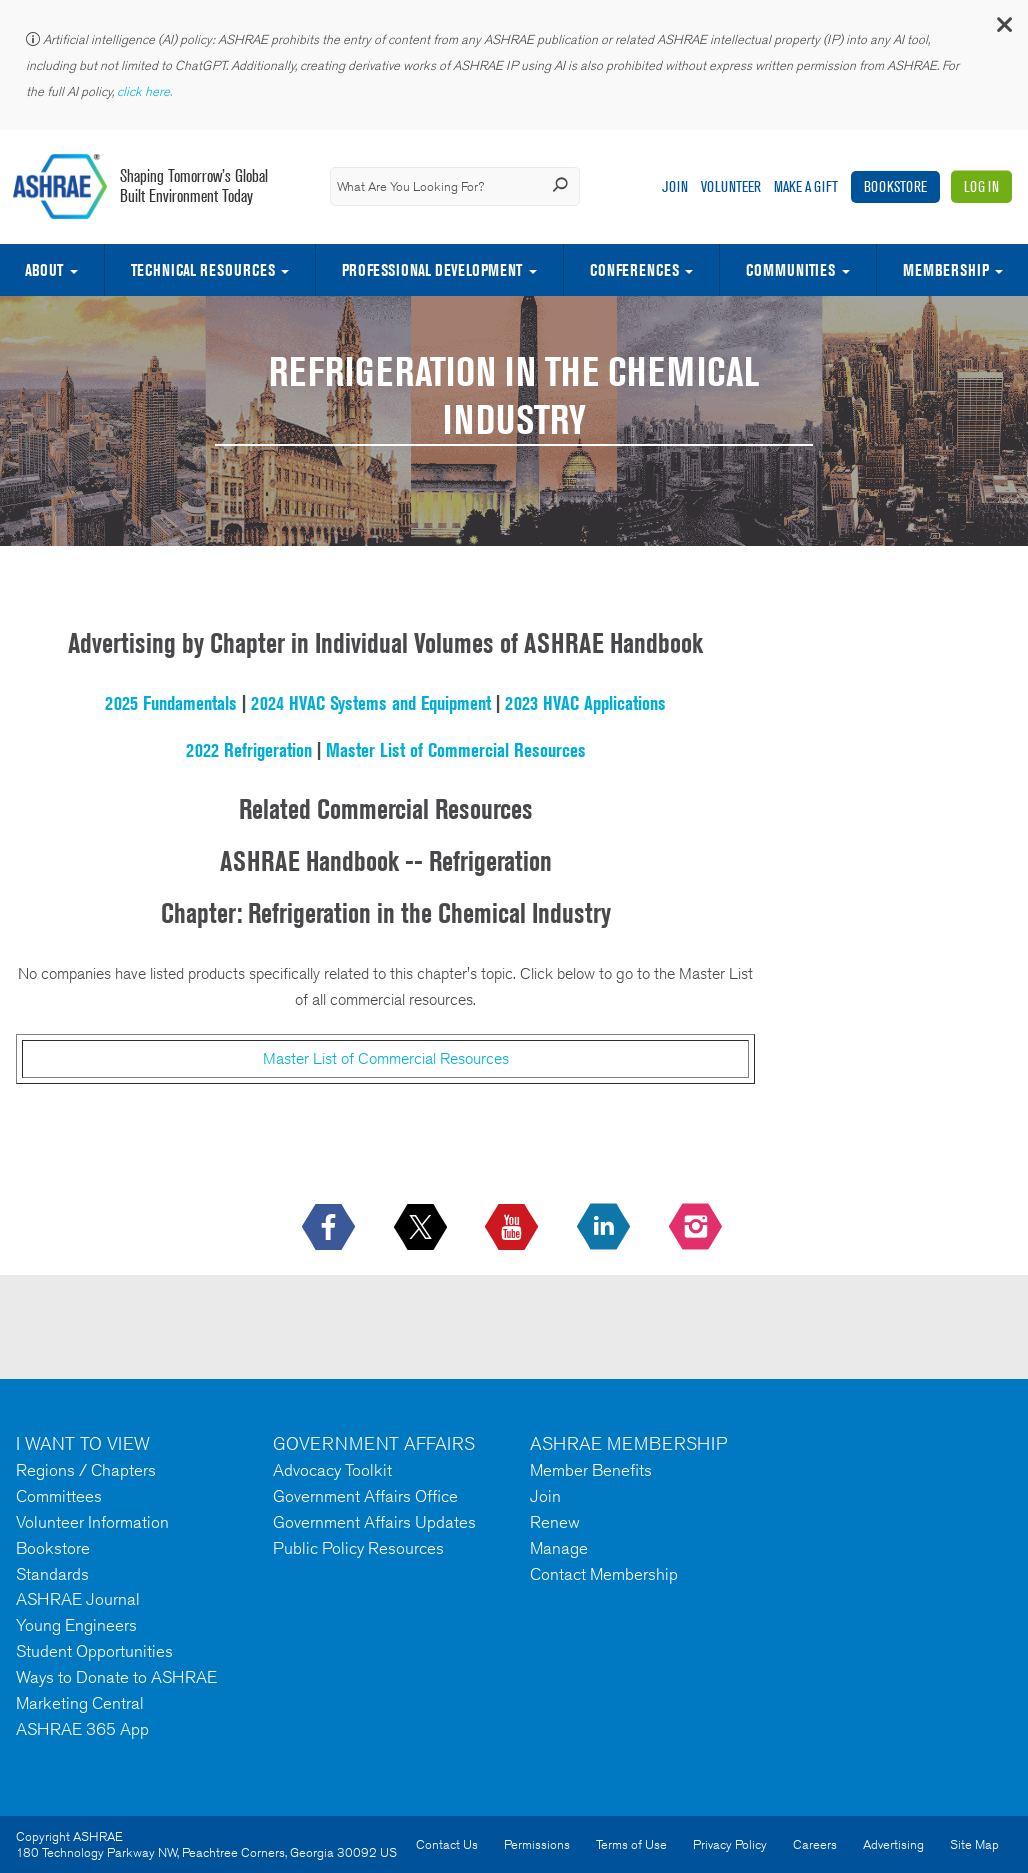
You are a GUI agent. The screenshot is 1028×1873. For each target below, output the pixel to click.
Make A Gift (806, 186)
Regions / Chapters (86, 1470)
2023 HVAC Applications (585, 703)
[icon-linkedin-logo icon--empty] (605, 1228)
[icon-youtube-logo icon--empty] (513, 1228)
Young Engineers (76, 1625)
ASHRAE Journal (78, 1599)
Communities (790, 270)
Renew (555, 1522)
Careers (815, 1844)
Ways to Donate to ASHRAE (116, 1677)
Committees (59, 1496)
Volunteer (731, 186)
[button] (1003, 29)
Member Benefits (591, 1470)
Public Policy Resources (358, 1548)
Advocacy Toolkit (332, 1470)
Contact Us (447, 1844)
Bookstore (895, 186)
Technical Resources (203, 270)
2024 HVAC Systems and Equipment (371, 703)
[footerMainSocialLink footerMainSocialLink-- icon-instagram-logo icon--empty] (697, 1228)
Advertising (893, 1844)
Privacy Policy (730, 1844)
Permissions (537, 1844)
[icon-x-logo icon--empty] (422, 1228)
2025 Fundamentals (171, 703)
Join (675, 186)
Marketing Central (80, 1703)
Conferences (634, 270)
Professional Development (432, 270)
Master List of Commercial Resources (456, 750)
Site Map (974, 1844)
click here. (146, 91)
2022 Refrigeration (249, 750)
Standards (52, 1574)
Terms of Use (631, 1844)
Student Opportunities (94, 1651)
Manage (559, 1548)
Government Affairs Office (365, 1496)
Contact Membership (604, 1574)
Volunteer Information (92, 1522)
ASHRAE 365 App (82, 1729)
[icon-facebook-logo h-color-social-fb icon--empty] (330, 1228)
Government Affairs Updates (374, 1522)
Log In (981, 186)
